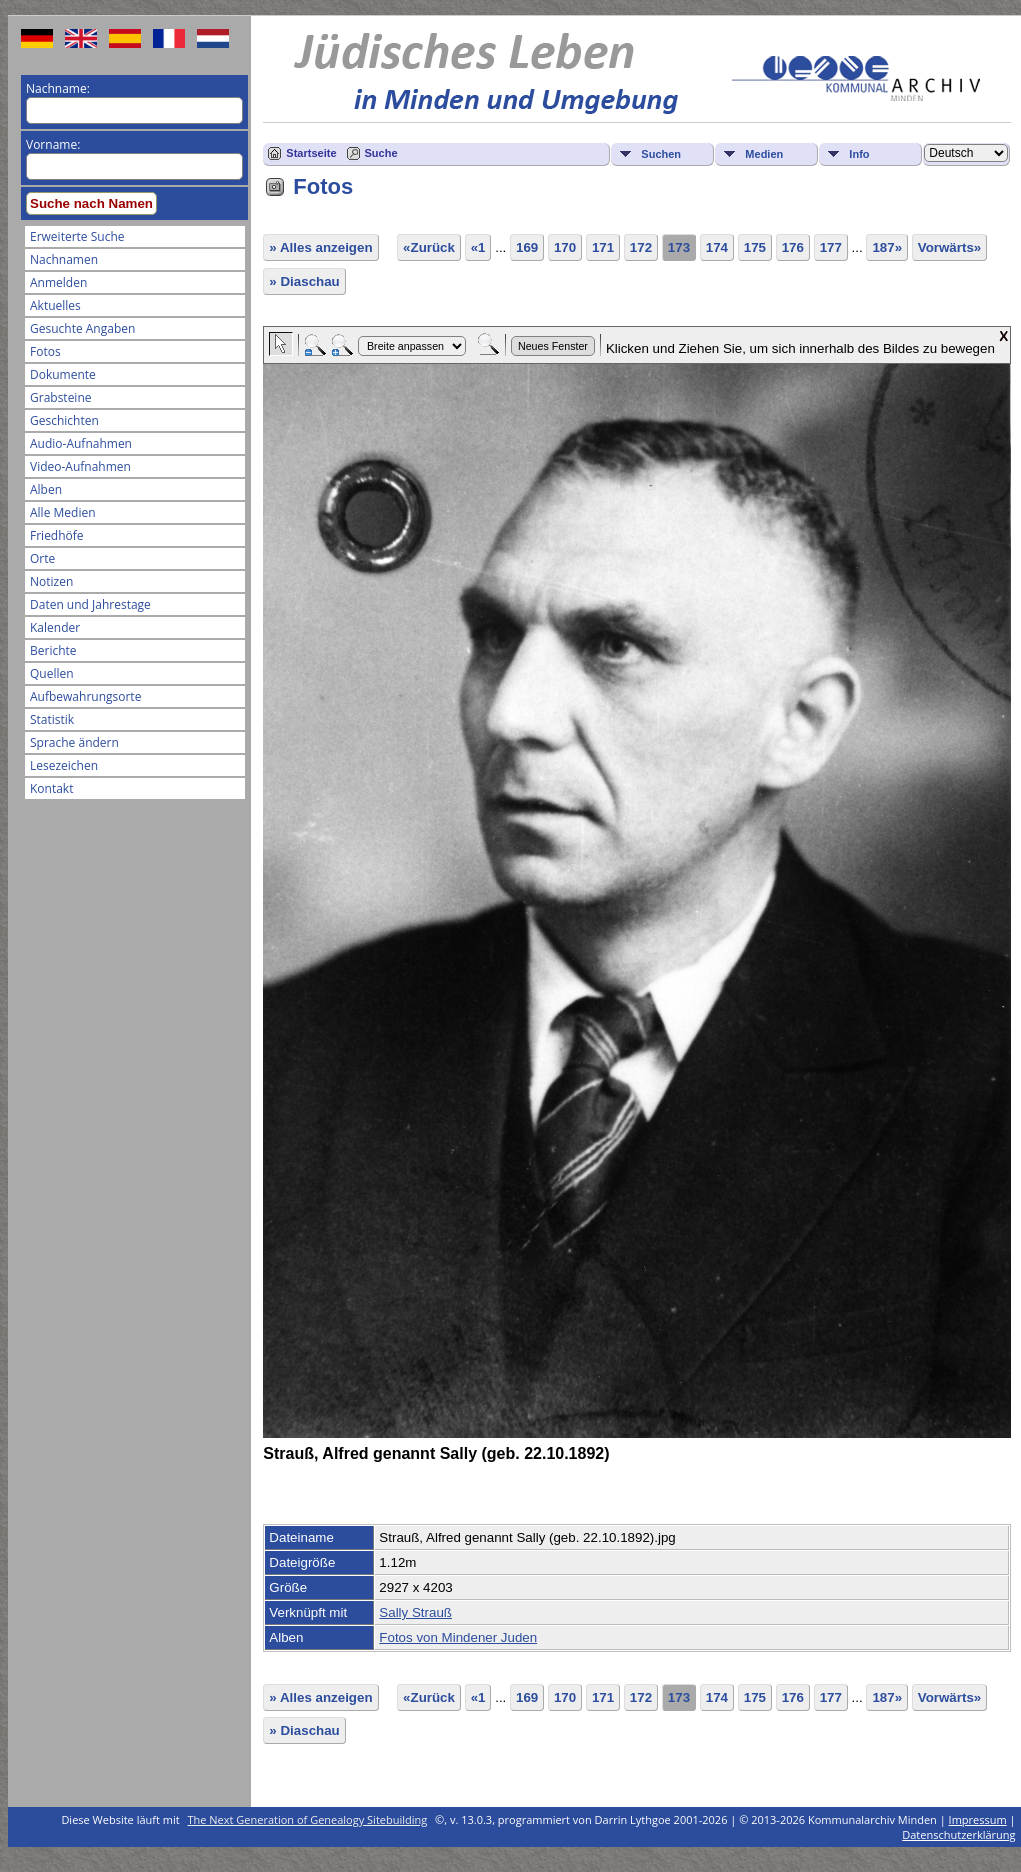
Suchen (661, 154)
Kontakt (51, 788)
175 (755, 247)
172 (641, 247)
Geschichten (64, 420)
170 (565, 247)
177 (831, 247)
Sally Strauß (415, 1612)
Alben (46, 489)
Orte (42, 558)
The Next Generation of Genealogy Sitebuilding (308, 1819)
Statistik (52, 719)
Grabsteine (61, 397)
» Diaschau (304, 281)
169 (527, 247)
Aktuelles (55, 305)
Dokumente (63, 374)
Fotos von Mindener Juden (458, 1637)
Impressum (978, 1819)
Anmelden (58, 282)
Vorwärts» (949, 247)
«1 (478, 247)
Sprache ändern (74, 742)
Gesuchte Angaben (82, 328)
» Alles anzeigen (320, 247)
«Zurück (429, 247)
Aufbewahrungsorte (85, 696)
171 (603, 247)
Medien (764, 154)
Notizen (51, 581)
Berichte (53, 650)
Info (859, 154)
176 (793, 247)
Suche (381, 153)
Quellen (52, 673)
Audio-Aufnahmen (81, 443)
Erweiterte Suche (77, 236)
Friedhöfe (57, 535)
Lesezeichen (64, 765)
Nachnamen (64, 259)
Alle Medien (63, 512)
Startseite (311, 153)
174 (717, 247)
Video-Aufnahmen (80, 466)
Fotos (45, 351)
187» (887, 247)
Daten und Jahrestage (90, 604)
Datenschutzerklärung (958, 1834)
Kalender (55, 627)
